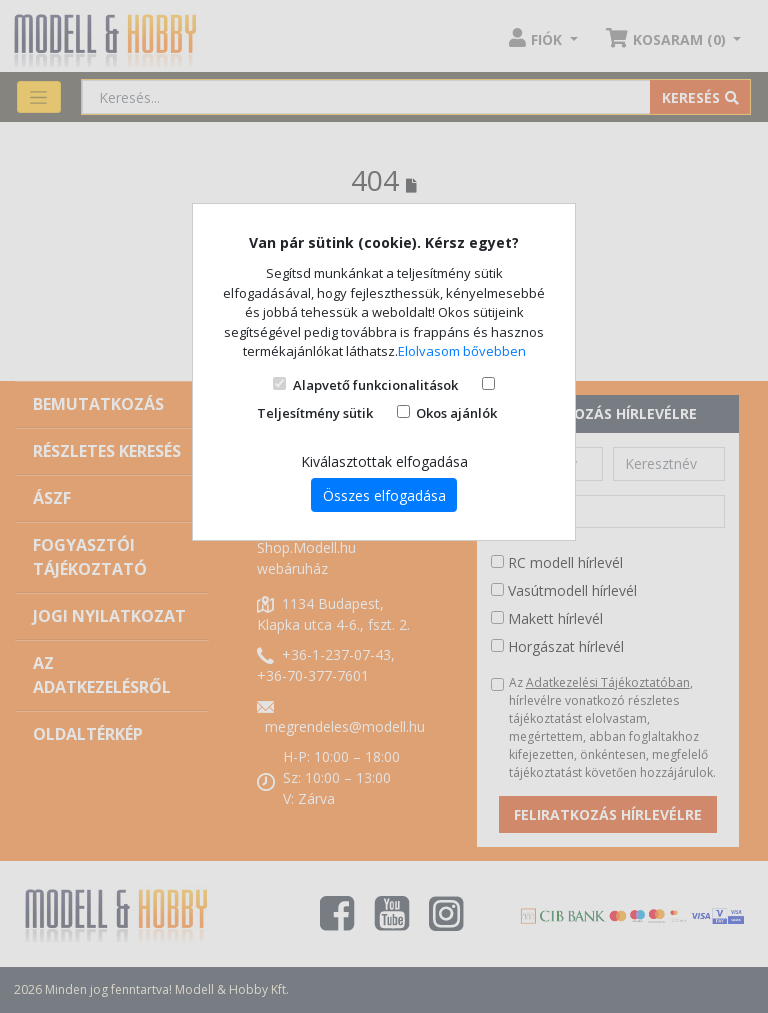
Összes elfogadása (384, 495)
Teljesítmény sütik (315, 413)
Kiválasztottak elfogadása (384, 461)
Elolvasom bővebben (462, 351)
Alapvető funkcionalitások (375, 385)
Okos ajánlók (456, 413)
